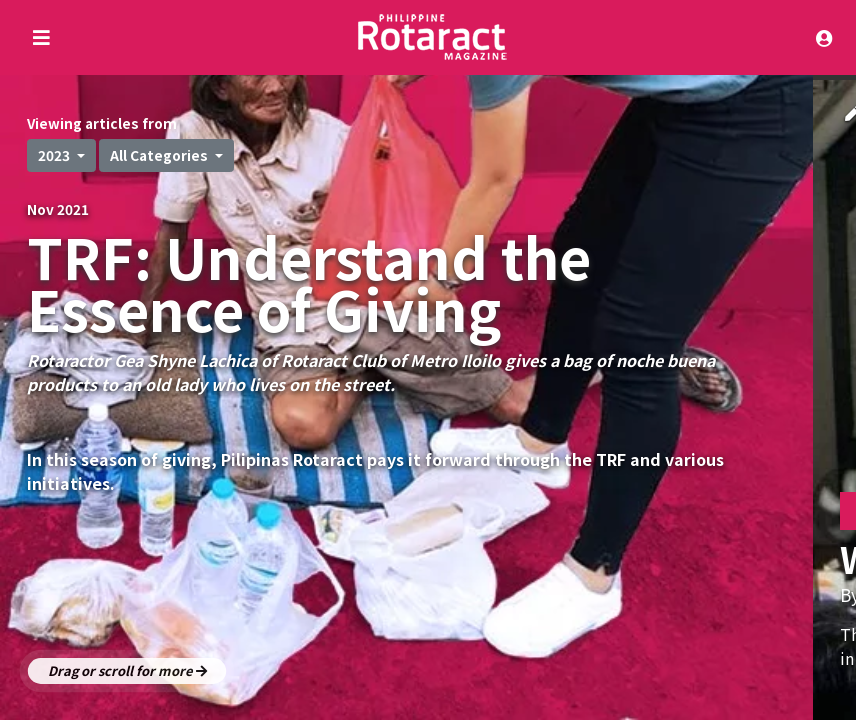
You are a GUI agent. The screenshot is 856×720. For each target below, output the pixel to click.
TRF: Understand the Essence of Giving (309, 281)
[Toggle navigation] (829, 37)
